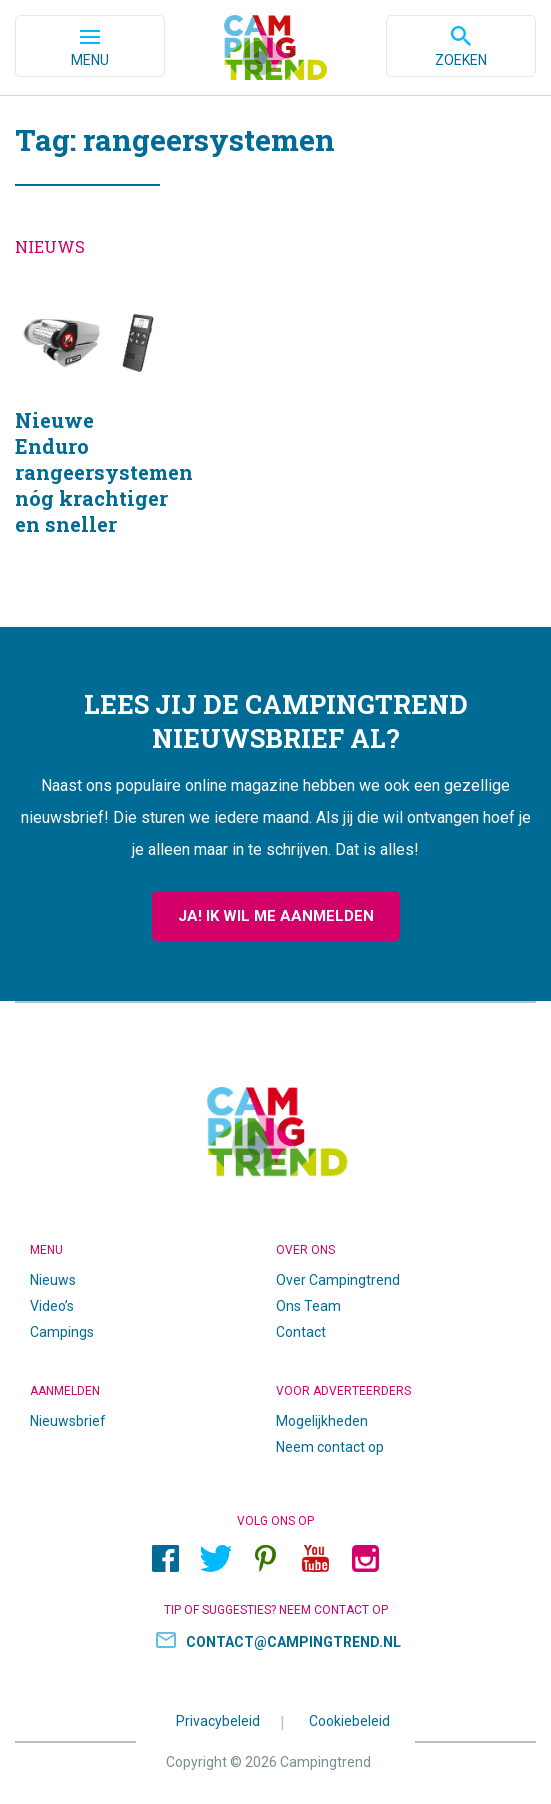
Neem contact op (330, 1447)
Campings (62, 1332)
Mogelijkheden (322, 1421)
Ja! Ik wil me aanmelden (276, 916)
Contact (301, 1332)
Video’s (52, 1306)
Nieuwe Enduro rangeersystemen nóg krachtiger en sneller (92, 437)
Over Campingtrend (338, 1280)
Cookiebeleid (349, 1720)
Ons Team (308, 1306)
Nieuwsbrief (68, 1421)
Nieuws (53, 1280)
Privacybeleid (218, 1720)
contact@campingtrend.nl (293, 1642)
